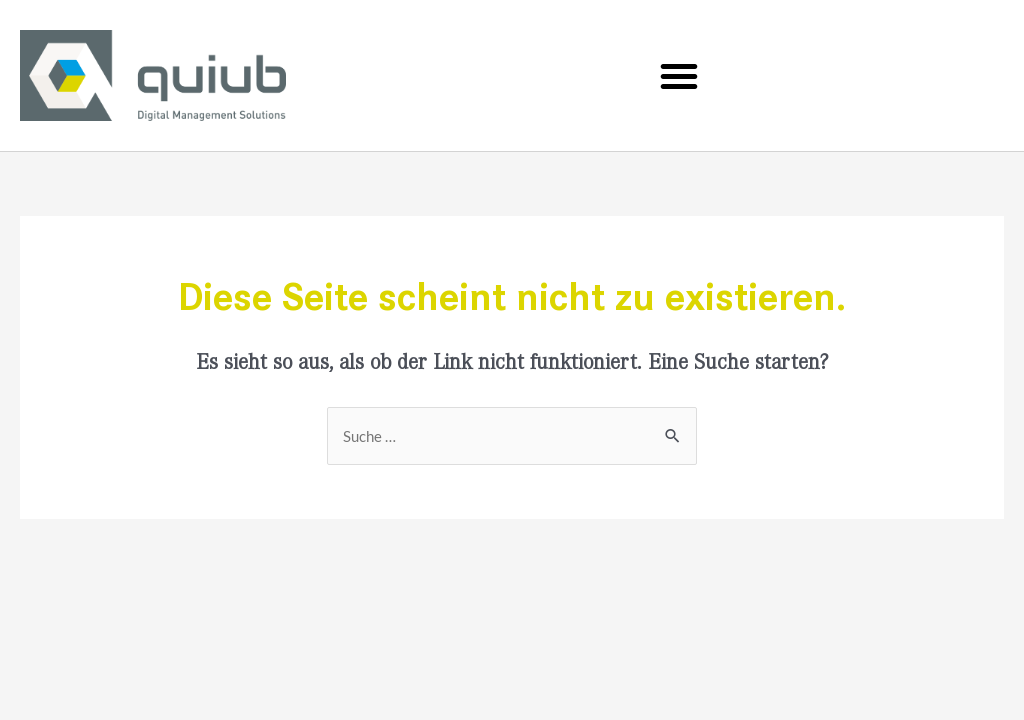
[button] (679, 76)
